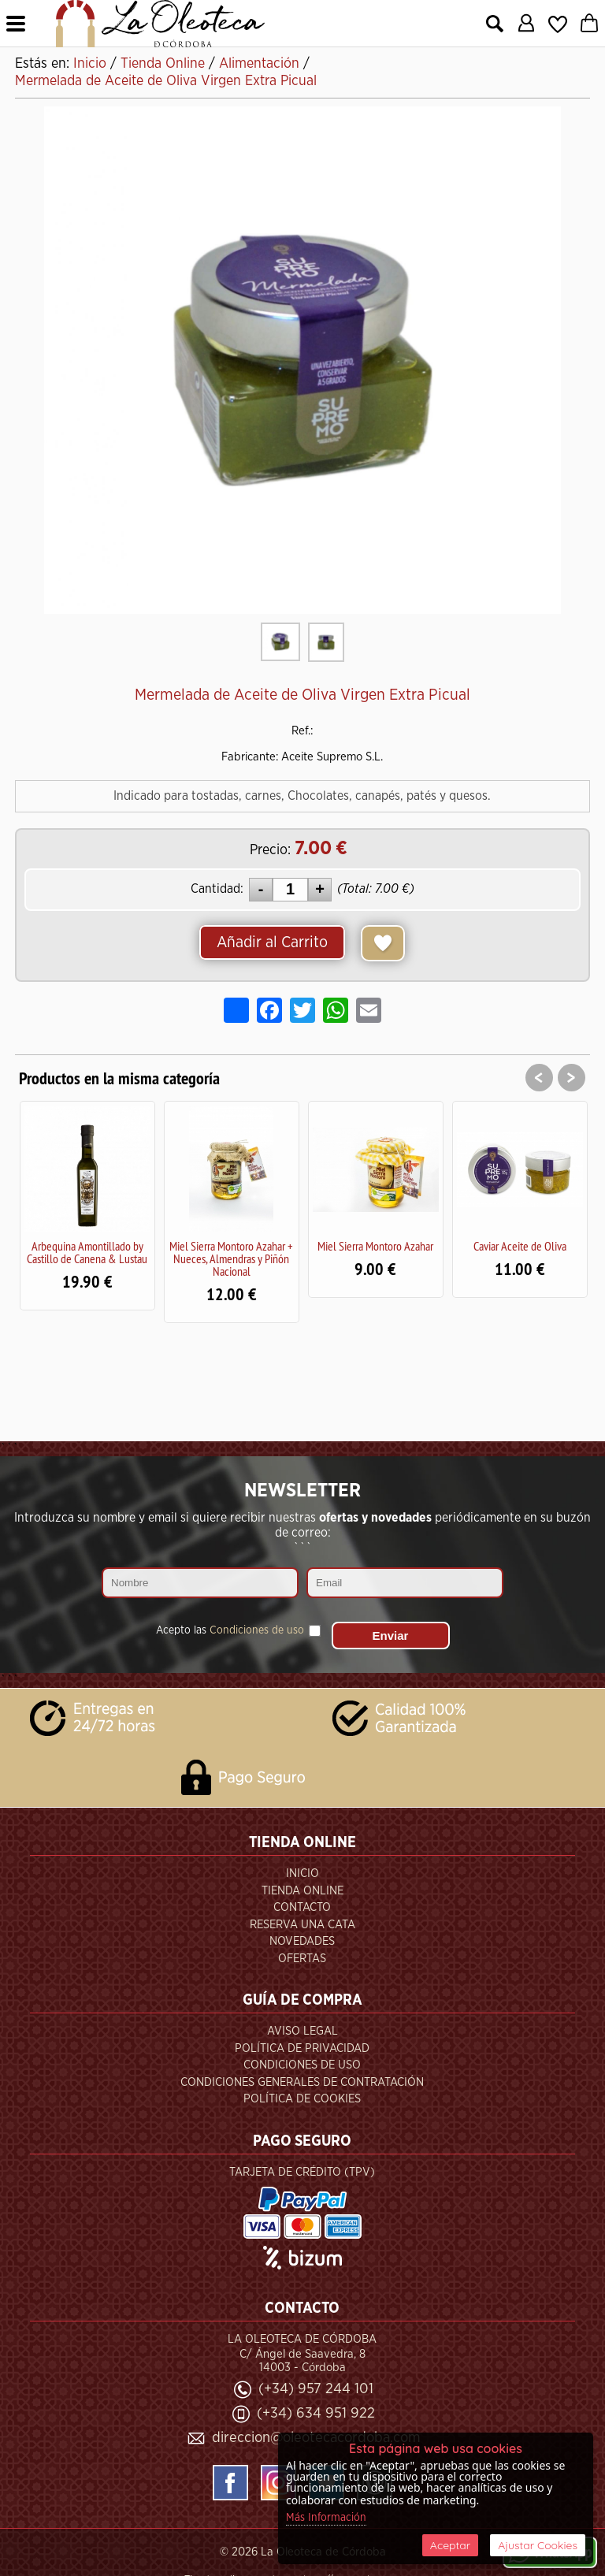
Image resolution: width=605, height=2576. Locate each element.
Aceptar (450, 2545)
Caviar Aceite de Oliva (519, 1246)
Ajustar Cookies (537, 2545)
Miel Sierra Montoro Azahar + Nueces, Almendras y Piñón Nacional (231, 1258)
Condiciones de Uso (302, 2065)
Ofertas (302, 1959)
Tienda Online (302, 1891)
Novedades (302, 1941)
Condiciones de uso (257, 1630)
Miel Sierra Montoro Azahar (375, 1246)
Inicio (302, 1873)
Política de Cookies (302, 2099)
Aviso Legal (302, 2031)
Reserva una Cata (302, 1925)
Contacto (302, 1907)
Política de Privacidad (302, 2048)
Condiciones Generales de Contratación (302, 2082)
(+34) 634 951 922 (316, 2413)
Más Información (326, 2517)
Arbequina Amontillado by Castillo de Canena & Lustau (87, 1252)
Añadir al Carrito (272, 942)
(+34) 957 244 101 (315, 2388)
